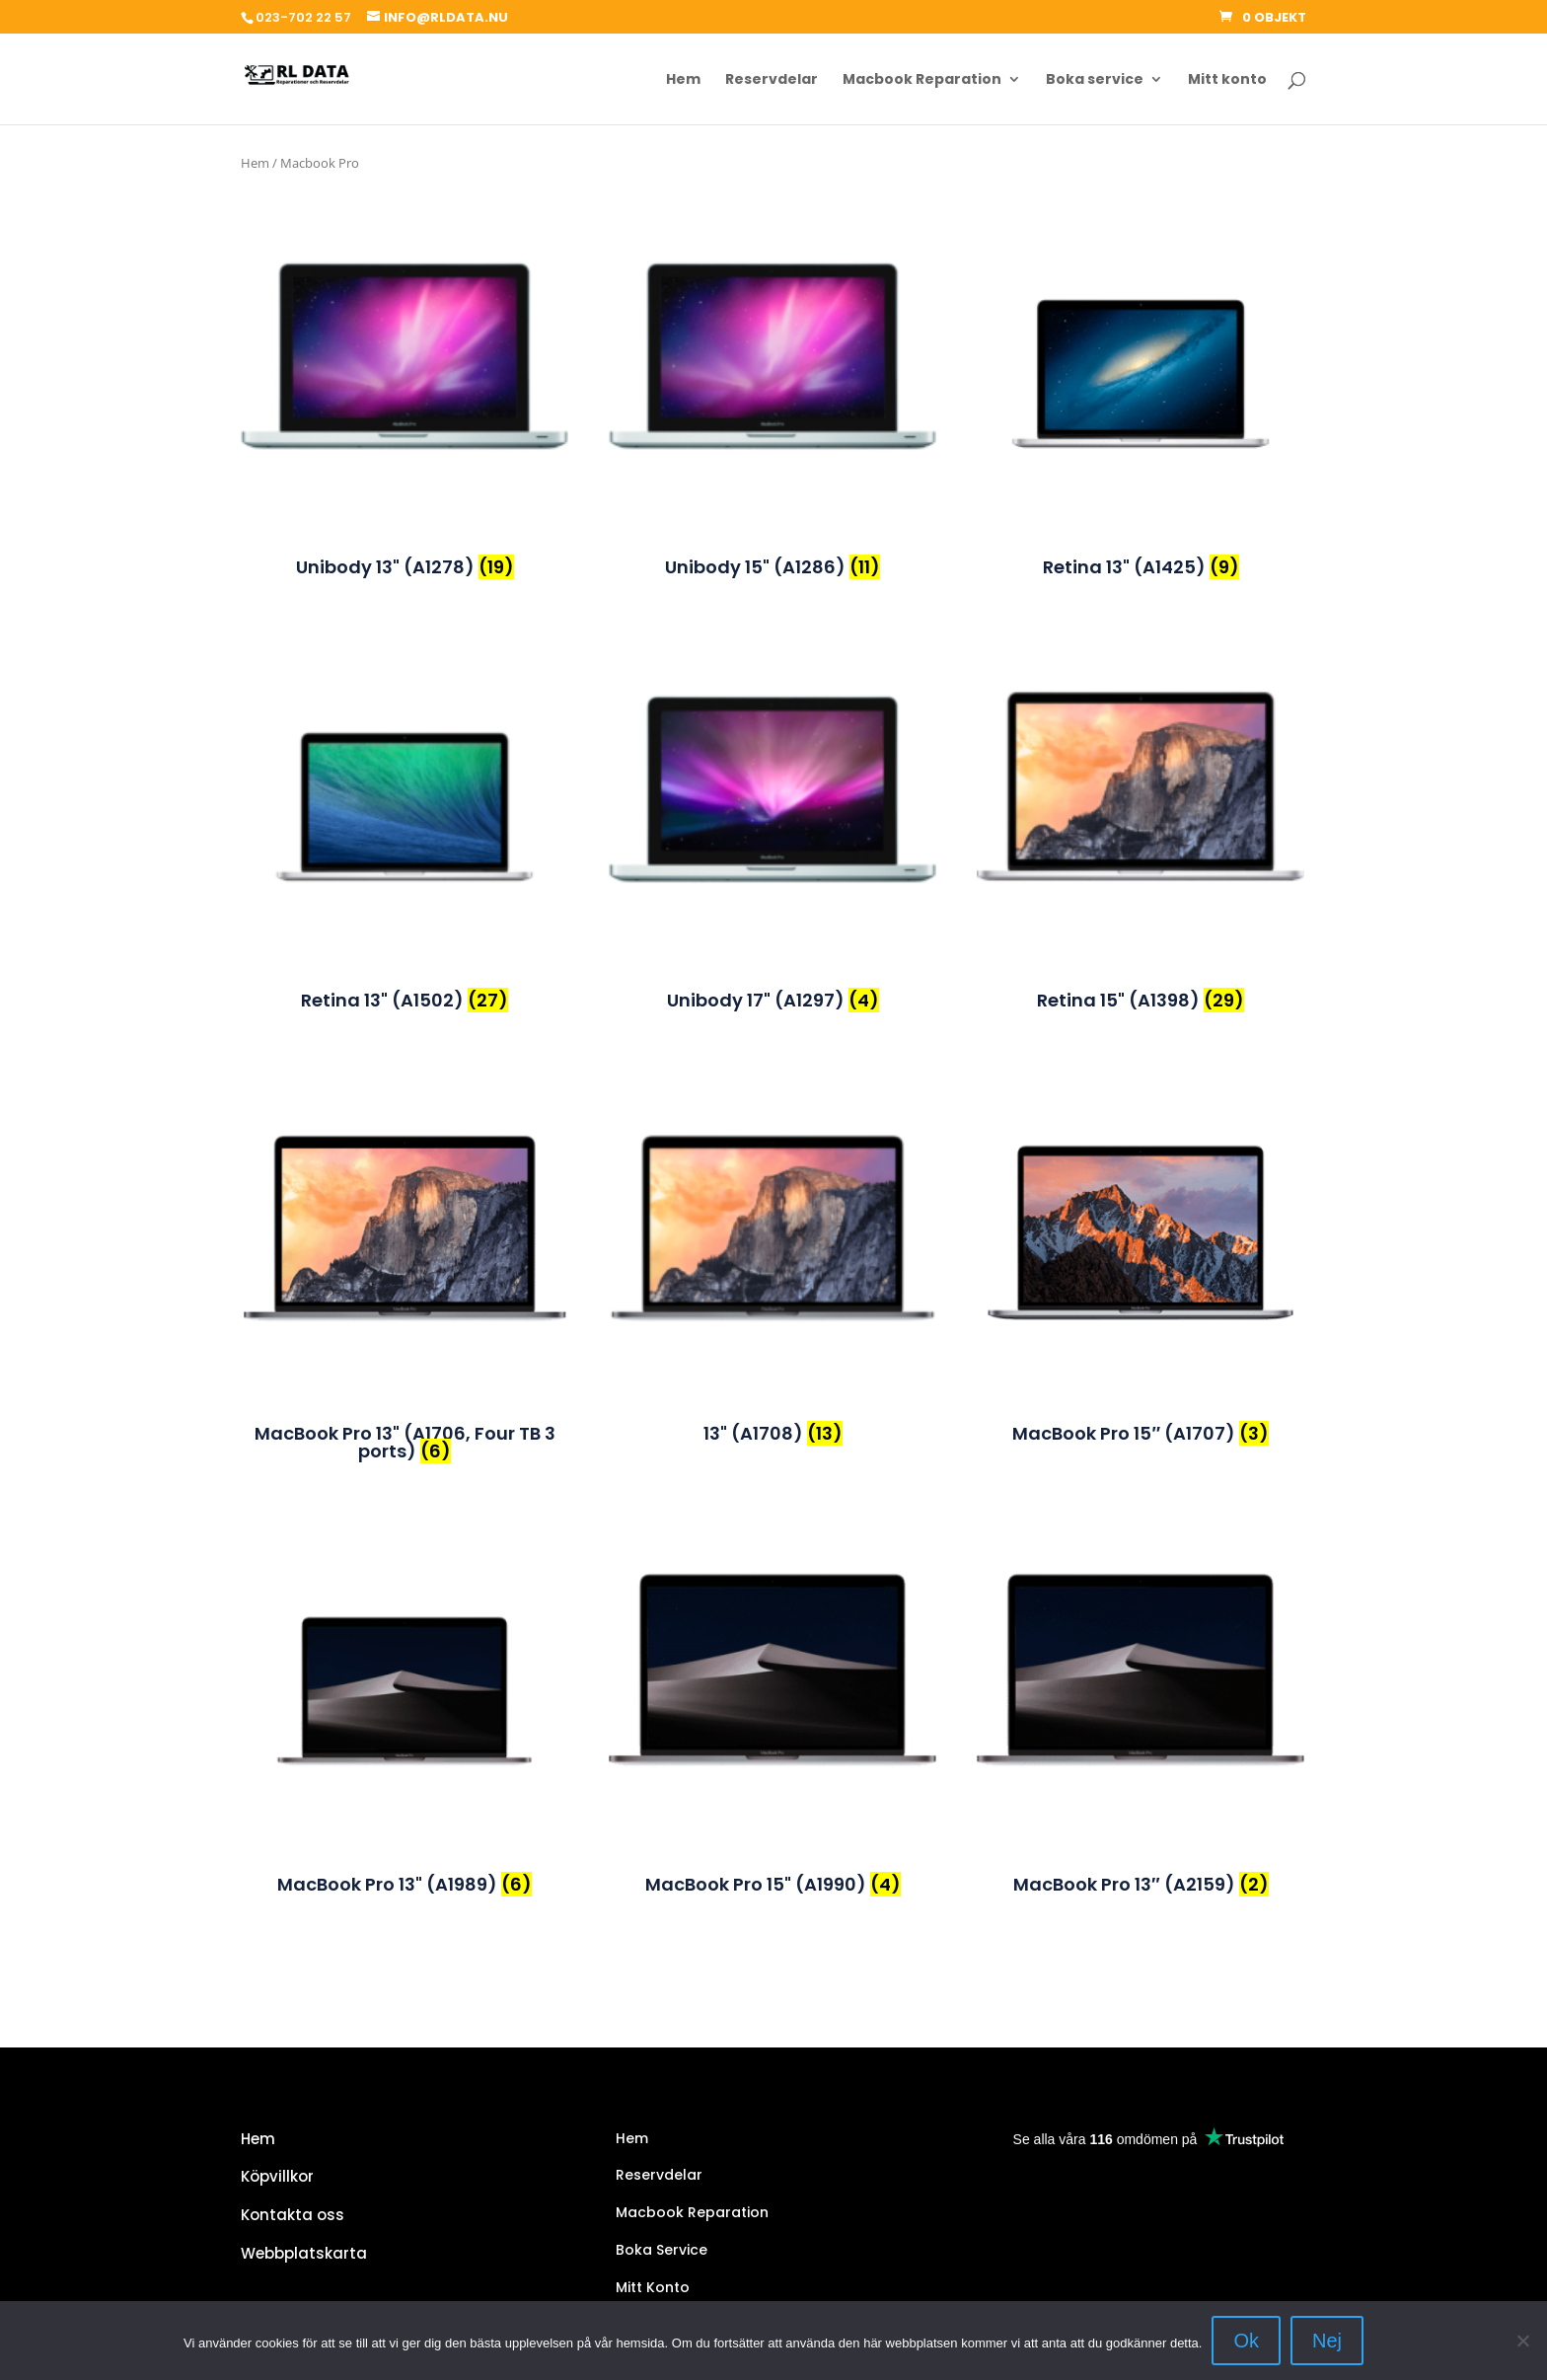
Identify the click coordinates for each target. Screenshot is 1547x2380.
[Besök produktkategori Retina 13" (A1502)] (404, 800)
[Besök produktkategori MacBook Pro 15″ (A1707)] (1140, 1233)
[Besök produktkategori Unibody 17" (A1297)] (772, 800)
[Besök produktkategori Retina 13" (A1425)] (1140, 367)
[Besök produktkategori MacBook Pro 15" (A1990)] (772, 1684)
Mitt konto (1227, 80)
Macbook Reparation (922, 80)
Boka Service (661, 2250)
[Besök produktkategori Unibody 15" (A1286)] (772, 367)
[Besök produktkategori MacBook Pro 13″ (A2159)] (1140, 1684)
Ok (1246, 2340)
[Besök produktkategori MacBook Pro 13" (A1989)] (404, 1684)
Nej (1327, 2340)
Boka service (1094, 80)
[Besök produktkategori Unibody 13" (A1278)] (404, 367)
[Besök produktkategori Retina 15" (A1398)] (1140, 800)
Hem (683, 80)
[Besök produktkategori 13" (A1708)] (772, 1233)
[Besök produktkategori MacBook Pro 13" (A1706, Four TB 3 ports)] (404, 1233)
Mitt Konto (653, 2287)
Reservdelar (771, 80)
